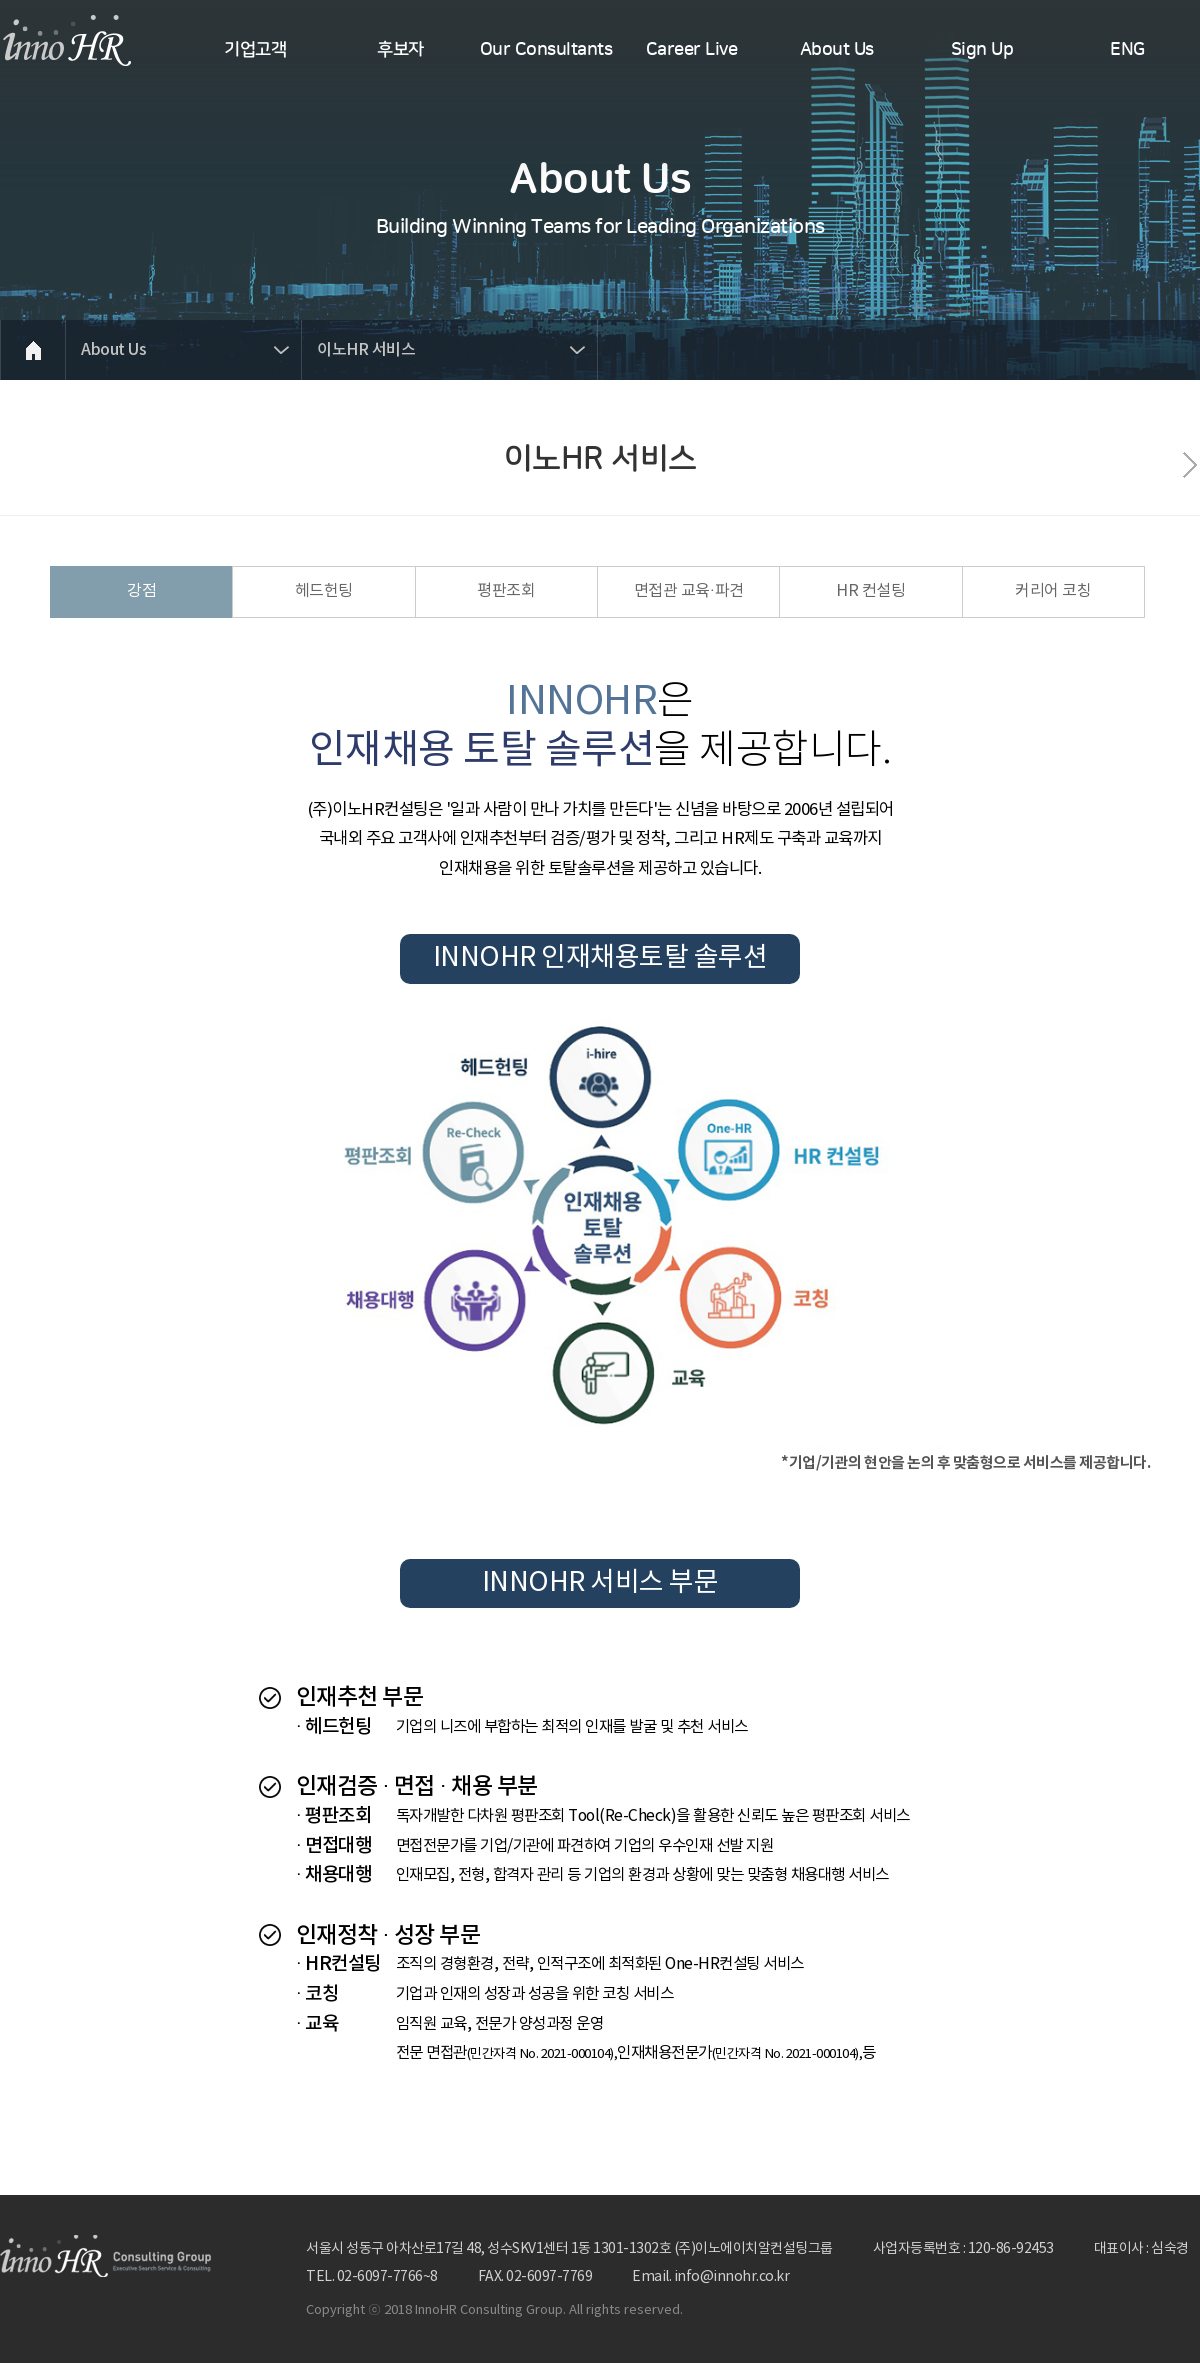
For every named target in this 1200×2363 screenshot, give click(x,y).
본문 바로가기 (0, 0)
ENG (1127, 50)
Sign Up (982, 50)
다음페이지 (1190, 465)
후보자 (400, 50)
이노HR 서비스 (366, 350)
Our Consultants (546, 50)
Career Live (692, 50)
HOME (32, 350)
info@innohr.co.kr (732, 2277)
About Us (837, 50)
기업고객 (255, 50)
